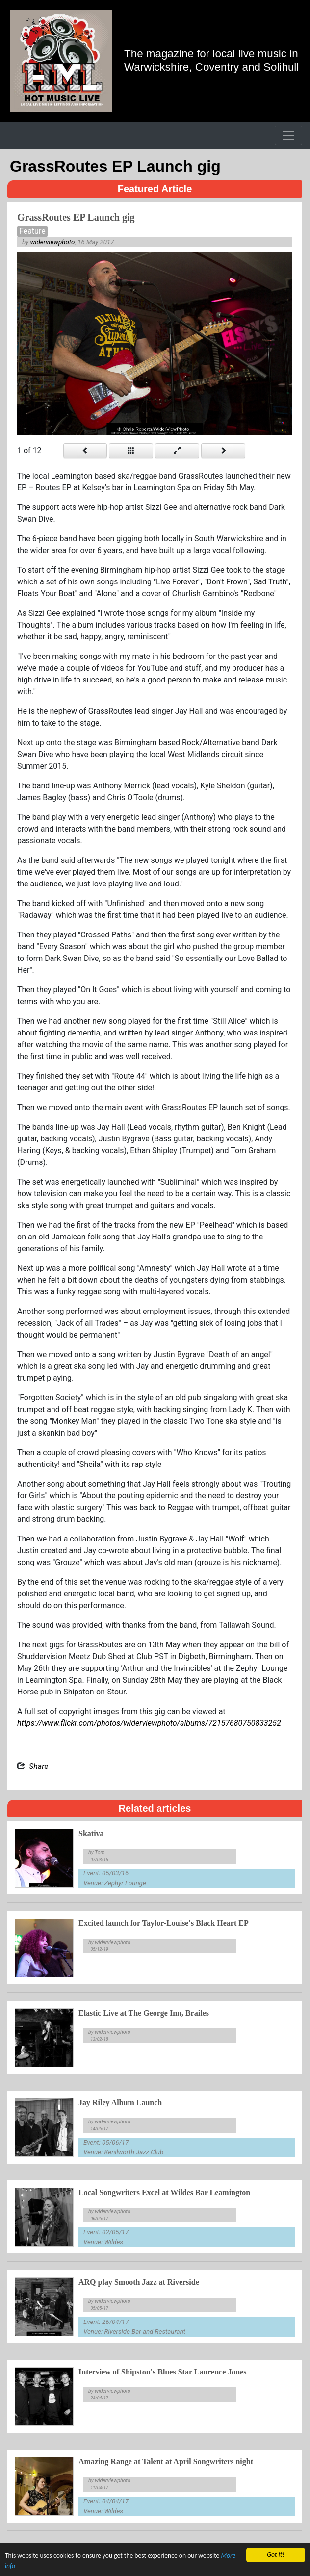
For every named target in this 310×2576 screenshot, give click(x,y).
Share (39, 1766)
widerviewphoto (52, 242)
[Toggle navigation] (288, 135)
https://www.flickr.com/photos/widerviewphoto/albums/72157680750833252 (149, 1723)
